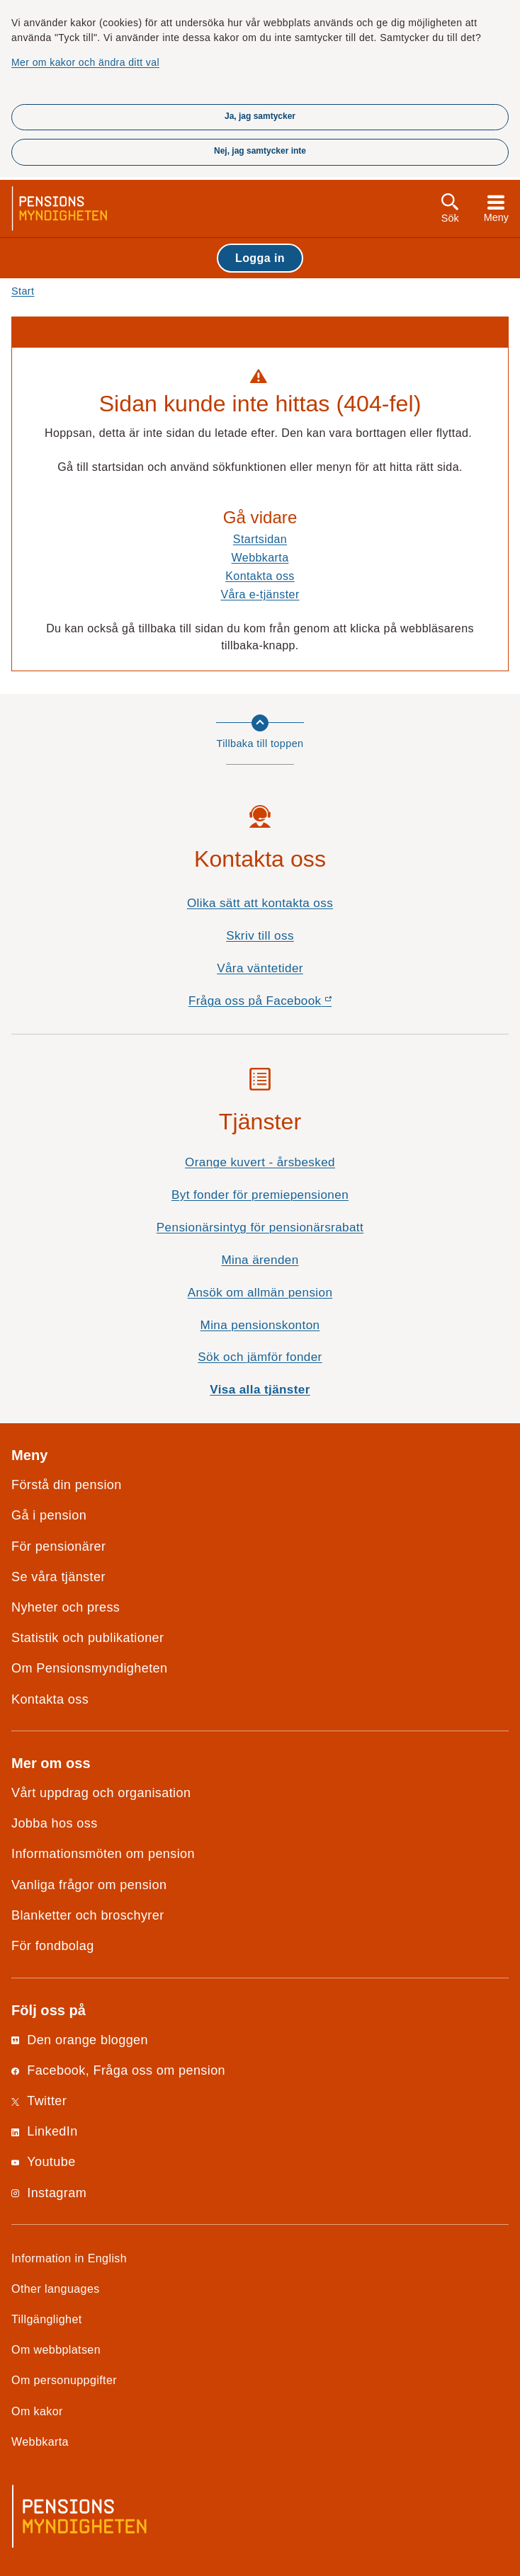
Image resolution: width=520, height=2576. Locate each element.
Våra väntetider (260, 968)
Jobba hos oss (54, 1823)
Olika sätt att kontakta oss (260, 903)
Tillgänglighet (46, 2319)
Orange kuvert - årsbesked (260, 1162)
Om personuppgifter (64, 2379)
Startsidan (260, 538)
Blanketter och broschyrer (87, 1915)
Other (55, 2288)
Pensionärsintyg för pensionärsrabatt (260, 1227)
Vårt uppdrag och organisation (101, 1793)
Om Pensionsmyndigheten (89, 1668)
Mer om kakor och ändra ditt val (85, 62)
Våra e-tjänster (259, 594)
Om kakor (37, 2411)
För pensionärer (58, 1546)
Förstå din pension (66, 1485)
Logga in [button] (260, 257)
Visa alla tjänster (260, 1389)
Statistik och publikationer (87, 1638)
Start (23, 291)
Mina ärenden (259, 1260)
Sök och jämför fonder (260, 1357)
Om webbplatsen (56, 2349)
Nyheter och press (65, 1607)
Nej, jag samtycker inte (260, 151)
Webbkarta (260, 557)
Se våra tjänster (58, 1577)
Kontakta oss (260, 575)
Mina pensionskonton (260, 1325)
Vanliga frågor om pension (88, 1885)
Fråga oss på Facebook (285, 1004)
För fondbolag (52, 1946)
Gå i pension (48, 1515)
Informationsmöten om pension (103, 1854)
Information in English (69, 2258)
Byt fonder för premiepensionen (260, 1195)
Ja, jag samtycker (260, 116)
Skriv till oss (260, 935)
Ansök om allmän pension (260, 1292)
